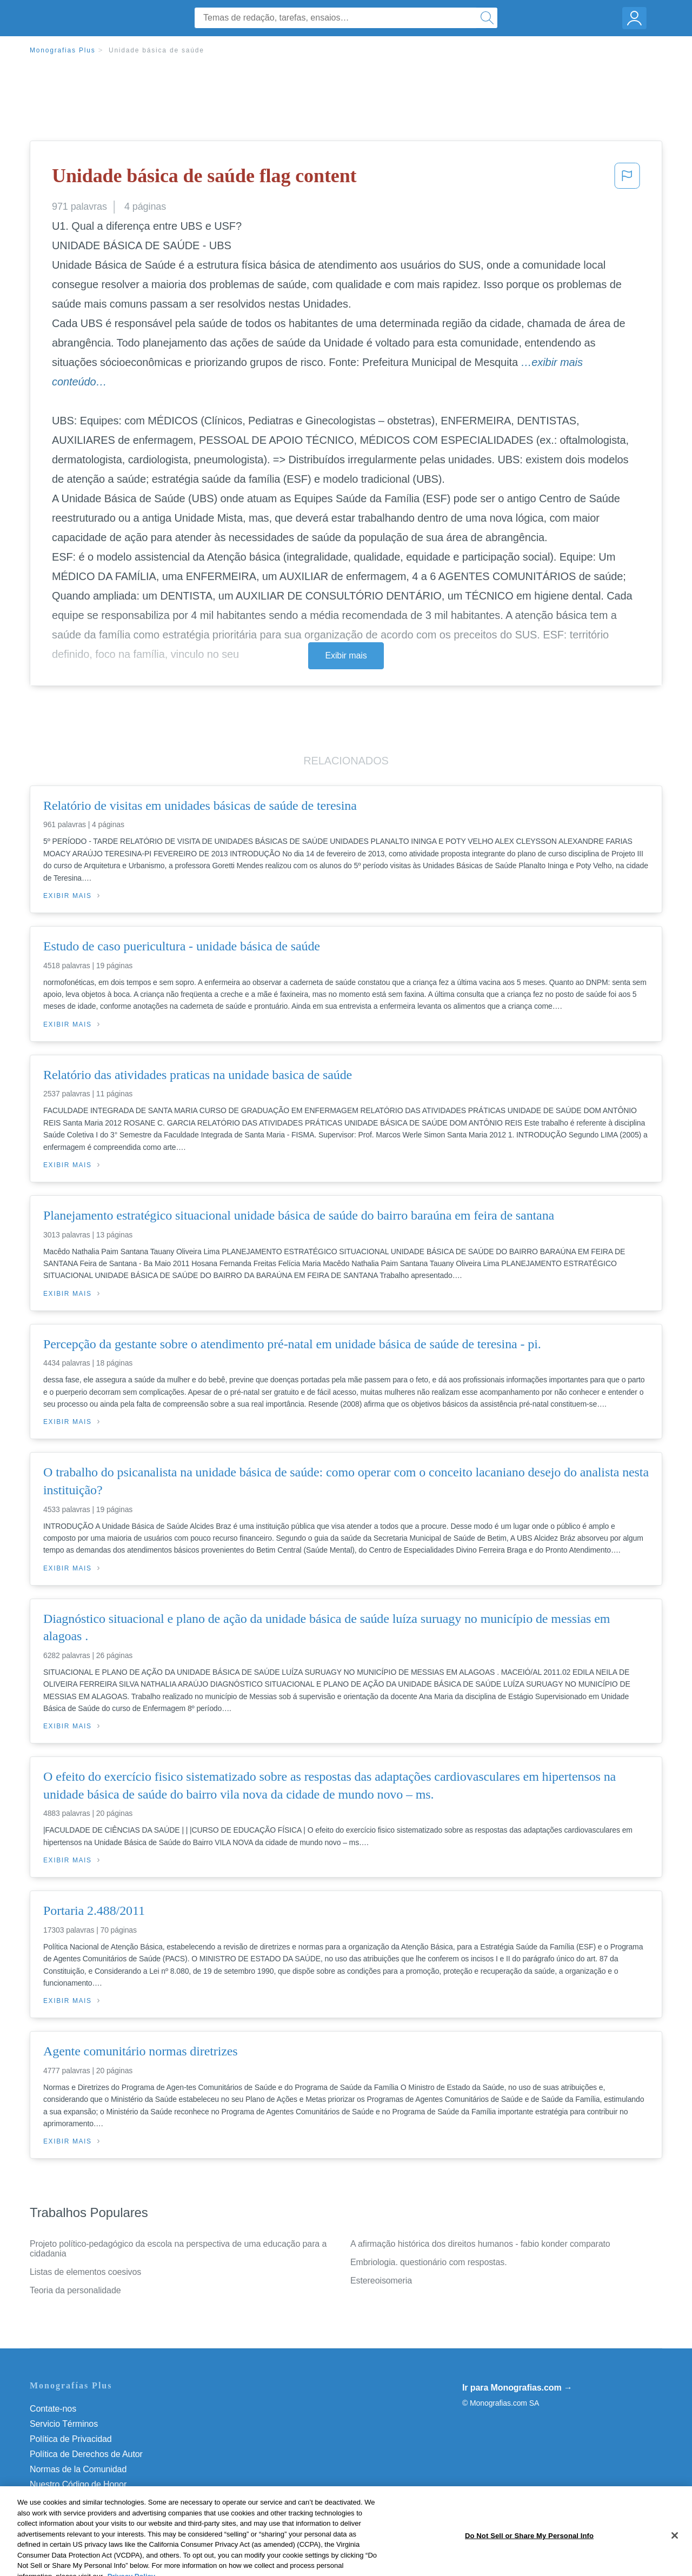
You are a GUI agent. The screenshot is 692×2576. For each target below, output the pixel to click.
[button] (627, 179)
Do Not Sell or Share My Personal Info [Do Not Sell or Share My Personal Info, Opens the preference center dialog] (529, 2564)
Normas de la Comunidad (78, 2469)
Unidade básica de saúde (156, 50)
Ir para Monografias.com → (517, 2387)
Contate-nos (53, 2408)
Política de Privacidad (71, 2439)
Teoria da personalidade (75, 2290)
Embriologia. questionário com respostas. (428, 2262)
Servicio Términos (64, 2423)
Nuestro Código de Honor (78, 2484)
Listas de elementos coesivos (85, 2272)
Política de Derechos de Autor (86, 2454)
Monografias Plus (63, 50)
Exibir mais (346, 655)
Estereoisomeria (381, 2280)
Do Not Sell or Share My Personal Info (102, 2499)
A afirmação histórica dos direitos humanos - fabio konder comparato (480, 2243)
